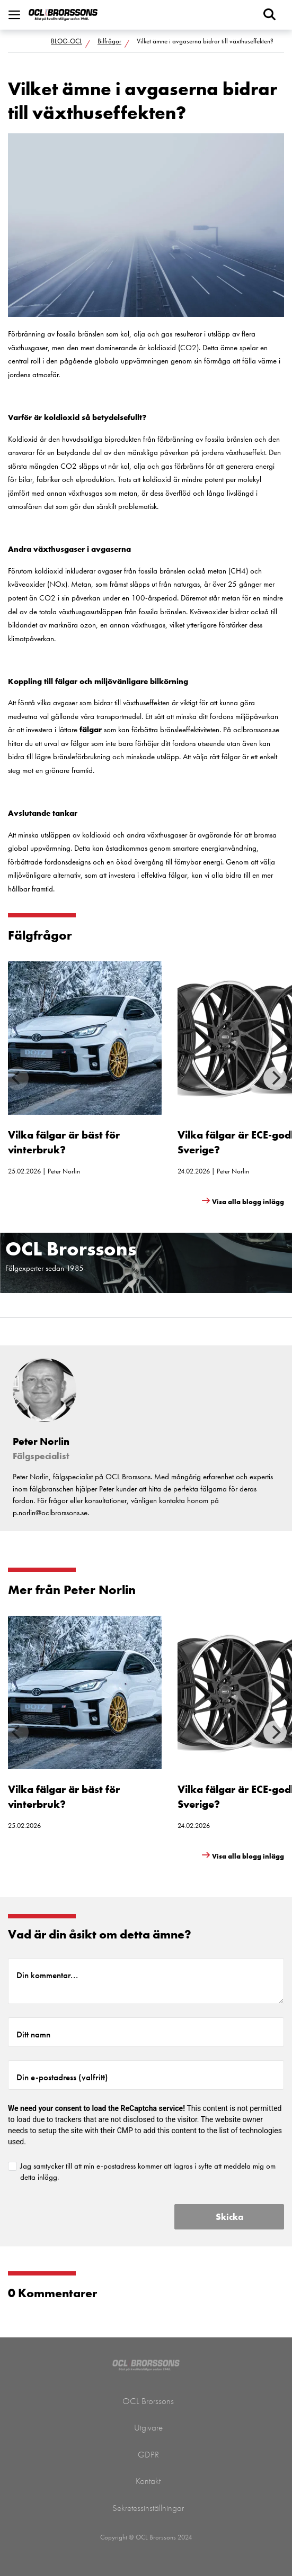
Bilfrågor (109, 41)
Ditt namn (33, 2034)
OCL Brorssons (148, 2401)
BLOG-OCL (66, 41)
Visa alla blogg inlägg (248, 1201)
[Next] (275, 1078)
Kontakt (148, 2481)
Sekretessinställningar (148, 2508)
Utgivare (148, 2427)
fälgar (90, 729)
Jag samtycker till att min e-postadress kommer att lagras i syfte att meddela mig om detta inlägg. (148, 2171)
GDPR (148, 2454)
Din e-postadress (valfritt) (62, 2077)
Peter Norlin (64, 1171)
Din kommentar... (47, 1975)
